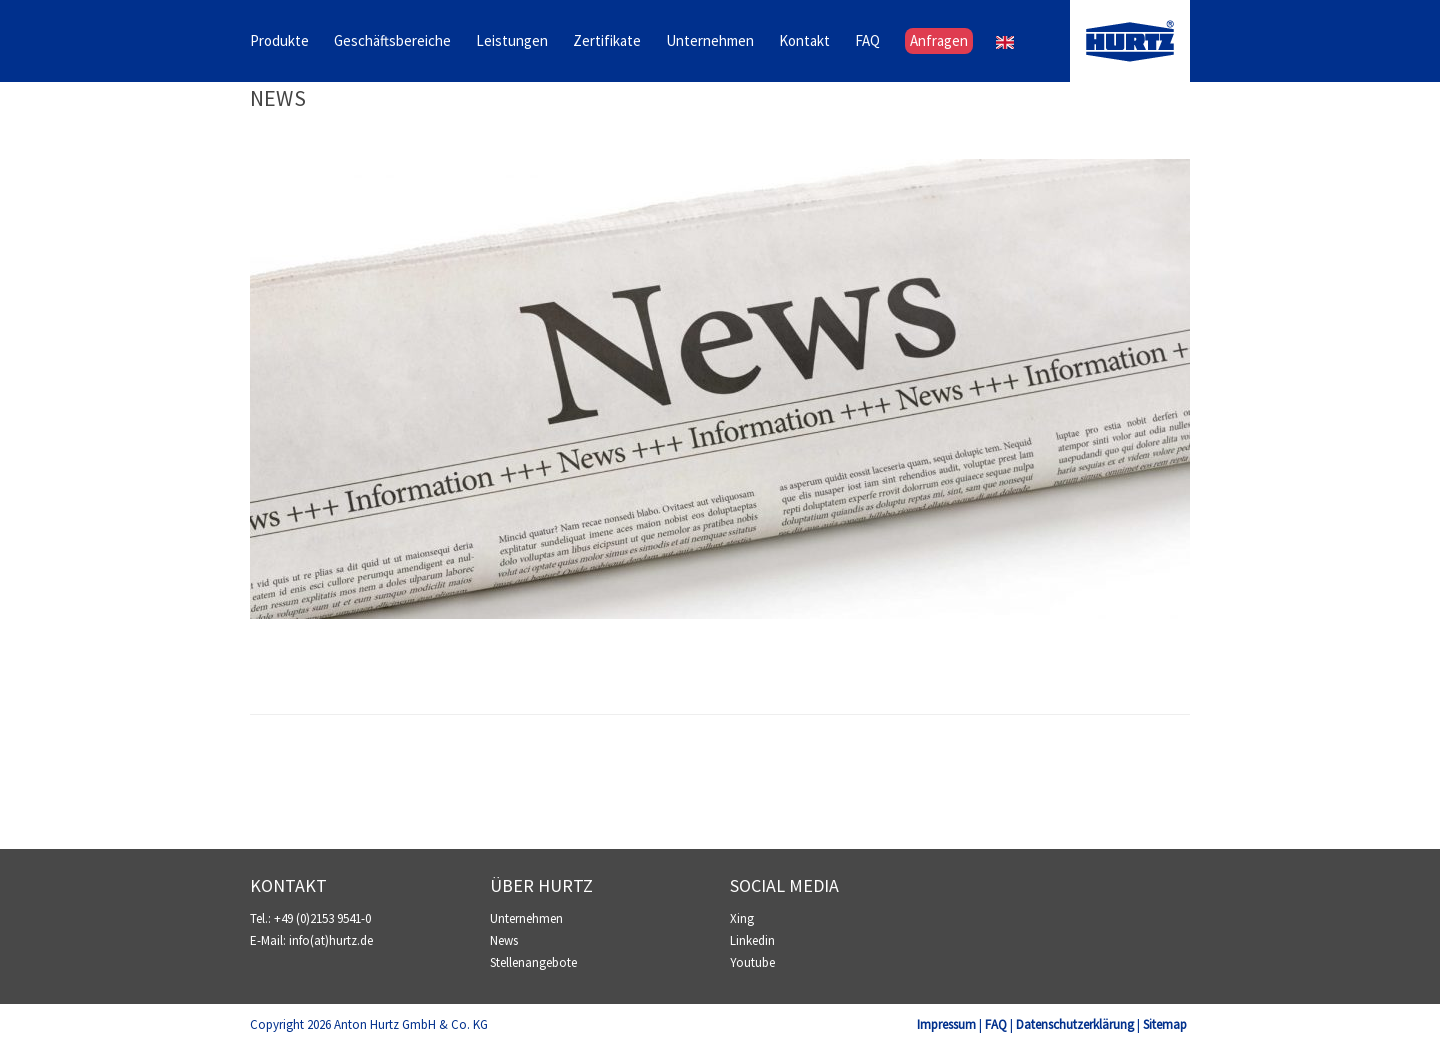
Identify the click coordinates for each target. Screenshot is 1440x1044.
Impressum (946, 1024)
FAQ (867, 41)
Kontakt (804, 41)
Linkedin (752, 940)
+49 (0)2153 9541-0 (322, 918)
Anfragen (939, 41)
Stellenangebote (533, 962)
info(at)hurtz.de (331, 940)
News (278, 98)
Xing (742, 918)
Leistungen (512, 41)
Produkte (279, 41)
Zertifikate (607, 41)
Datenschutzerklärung (1075, 1024)
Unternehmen (710, 41)
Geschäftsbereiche (392, 41)
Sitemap (1165, 1024)
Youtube (752, 962)
